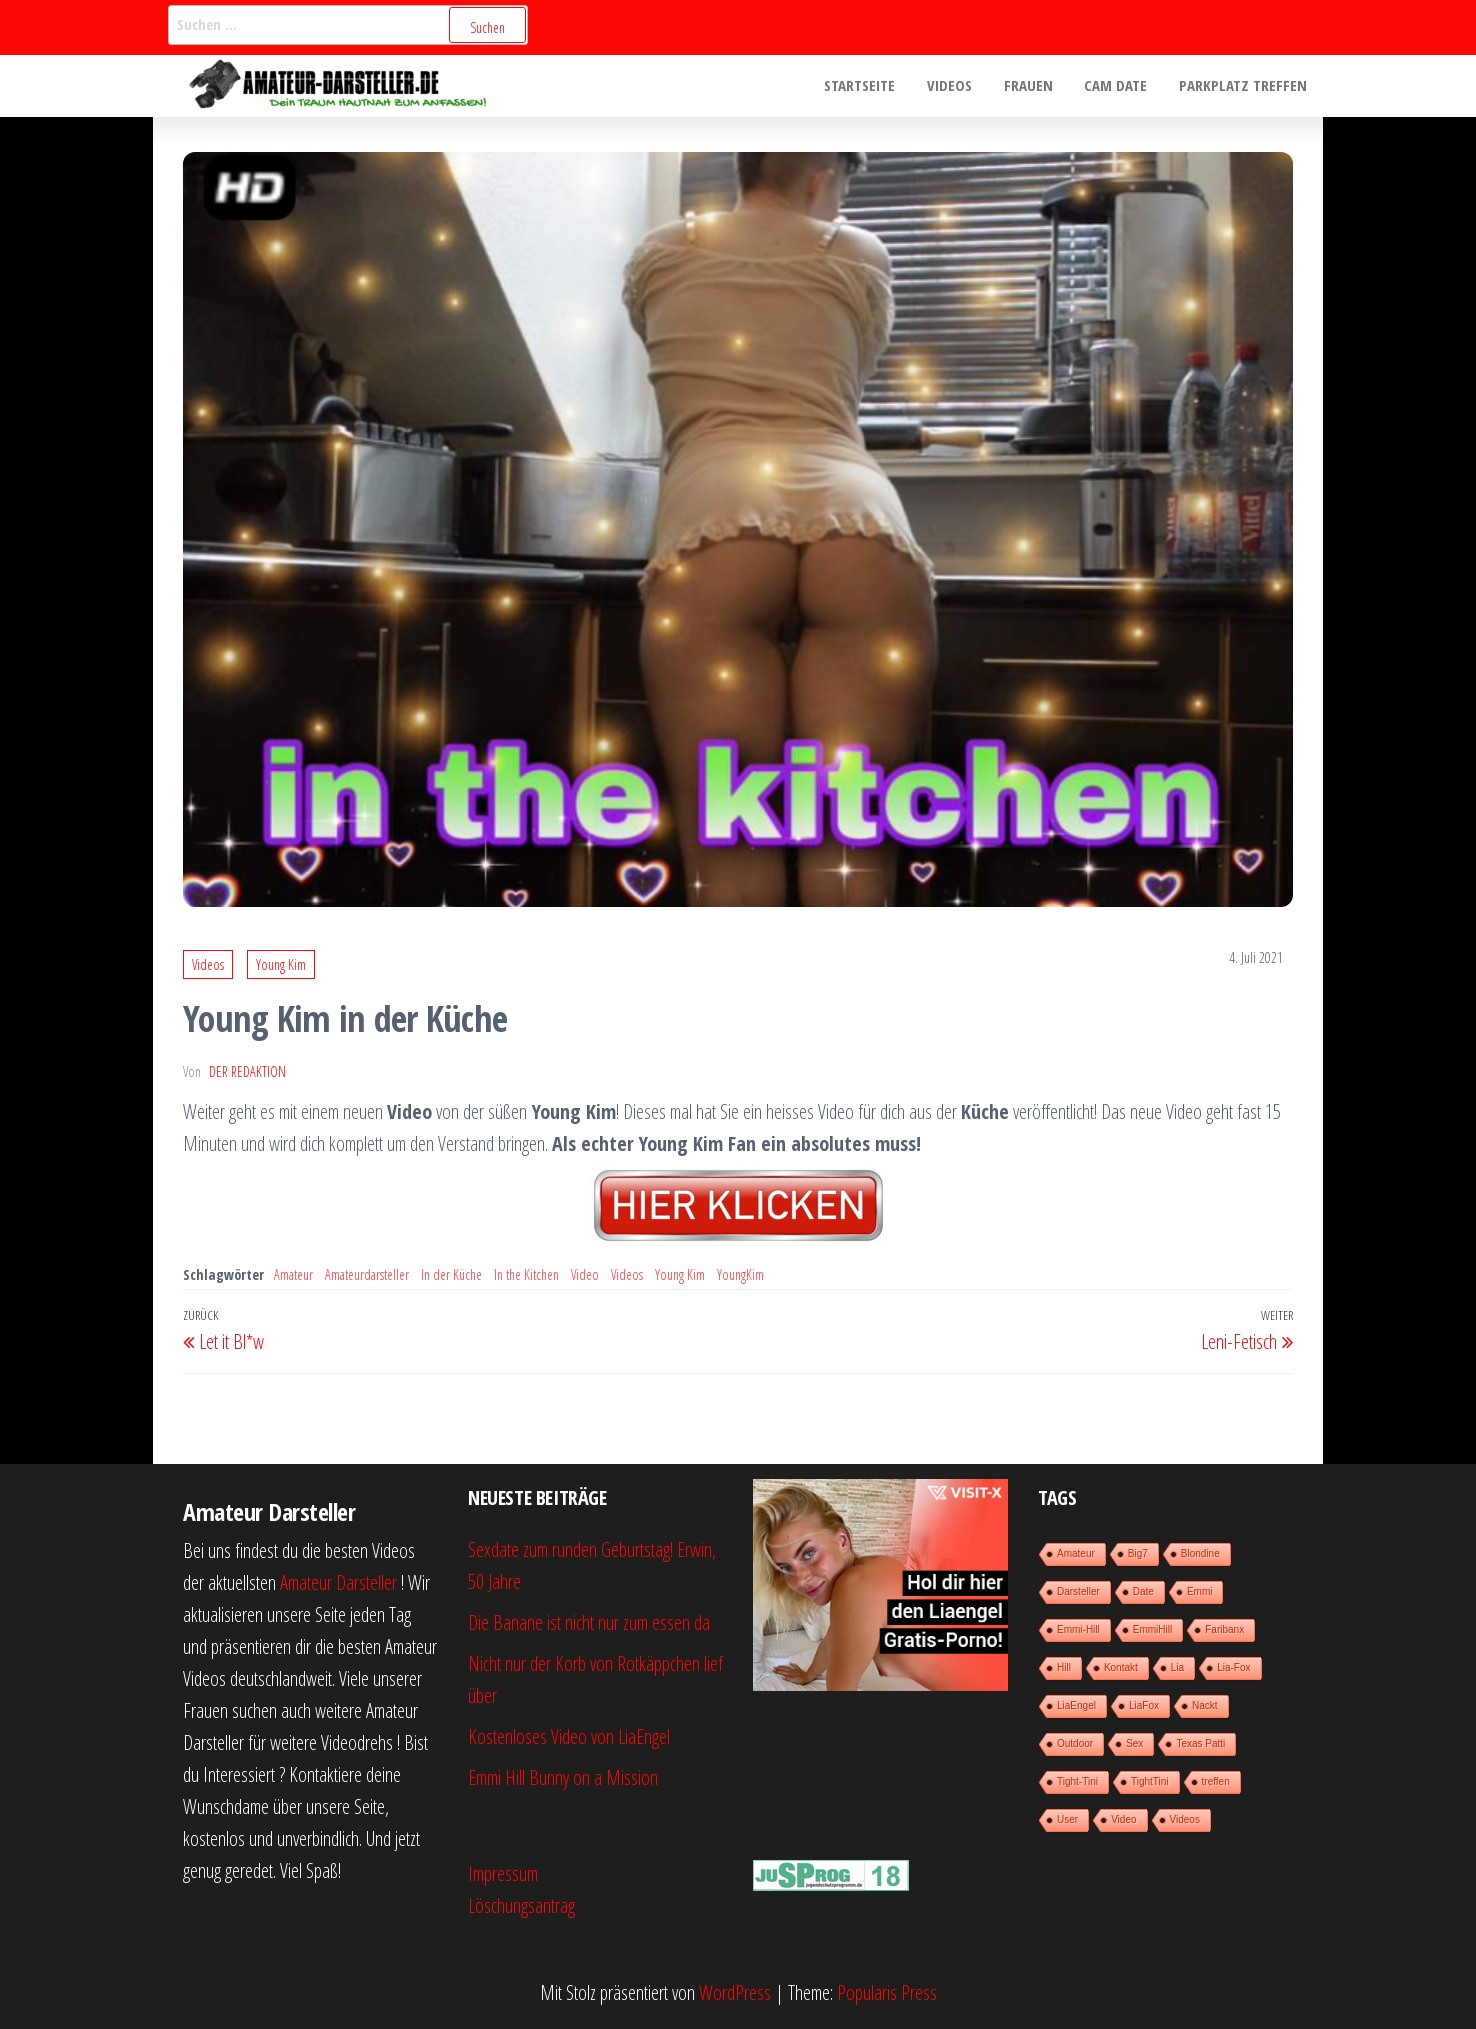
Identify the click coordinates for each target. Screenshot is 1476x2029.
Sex (1134, 1743)
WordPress (735, 1992)
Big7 (1138, 1553)
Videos (955, 86)
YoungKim (740, 1274)
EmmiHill (1152, 1629)
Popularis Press (887, 1992)
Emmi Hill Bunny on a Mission (563, 1777)
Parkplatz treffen (1244, 86)
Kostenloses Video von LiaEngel (569, 1736)
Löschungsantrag (521, 1905)
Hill (1064, 1667)
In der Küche (451, 1274)
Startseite (867, 86)
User (1067, 1819)
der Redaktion (247, 1071)
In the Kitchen (526, 1274)
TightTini (1150, 1781)
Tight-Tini (1077, 1781)
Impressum (503, 1873)
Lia (1177, 1667)
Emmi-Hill (1078, 1629)
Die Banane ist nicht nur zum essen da (589, 1622)
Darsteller (1078, 1591)
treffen (1216, 1781)
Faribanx (1224, 1629)
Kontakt (1121, 1667)
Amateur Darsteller (338, 1582)
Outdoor (1075, 1743)
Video (585, 1274)
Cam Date (1118, 86)
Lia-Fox (1233, 1667)
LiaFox (1144, 1705)
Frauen (1032, 86)
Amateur (293, 1274)
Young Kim (281, 964)
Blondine (1200, 1553)
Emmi (1200, 1591)
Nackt (1205, 1705)
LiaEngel (1076, 1705)
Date (1143, 1591)
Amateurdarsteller (367, 1274)
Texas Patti (1200, 1743)
